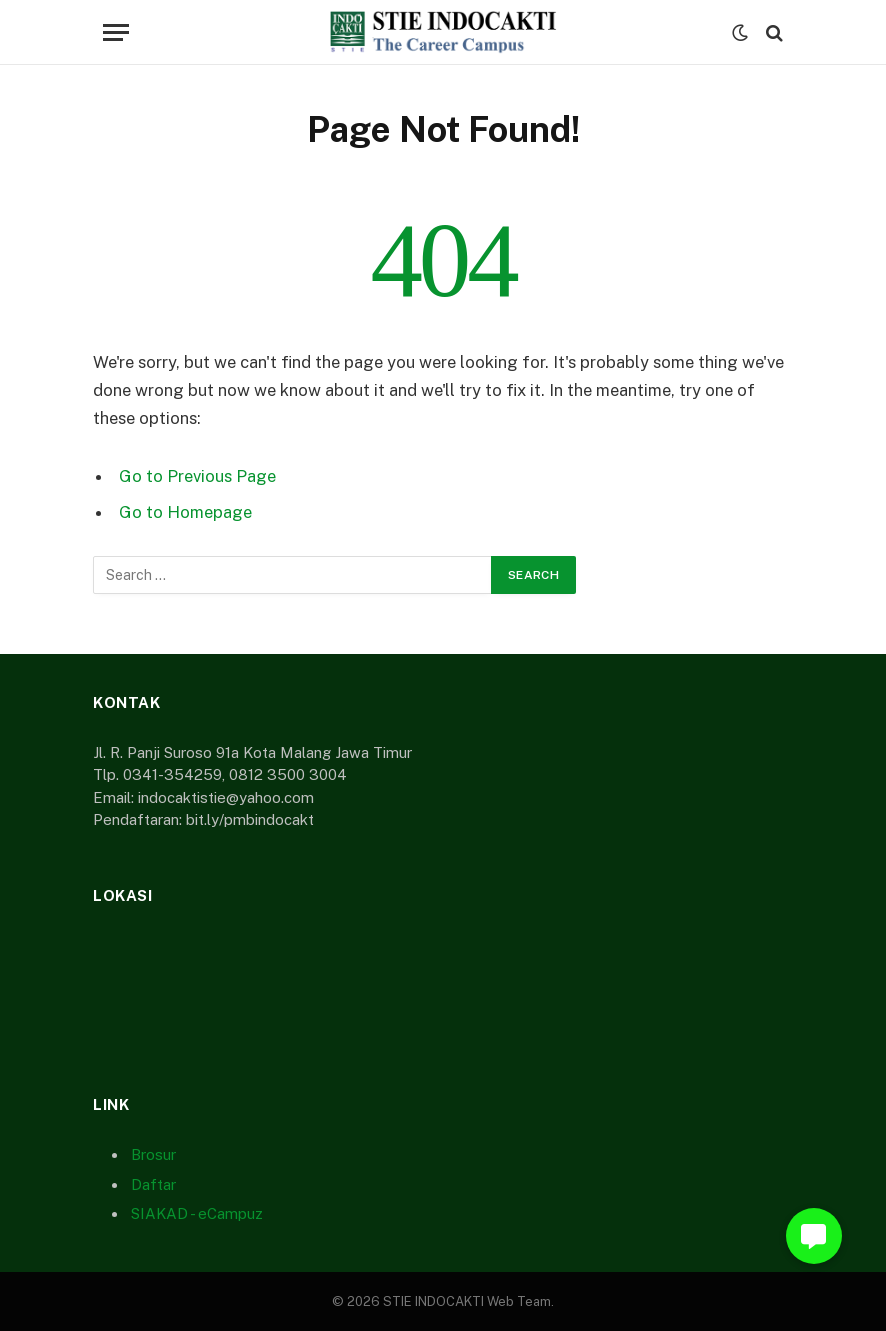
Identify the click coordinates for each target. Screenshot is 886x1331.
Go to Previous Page (197, 476)
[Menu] (116, 32)
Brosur (153, 1154)
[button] (814, 1236)
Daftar (153, 1184)
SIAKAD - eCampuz (197, 1213)
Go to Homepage (185, 512)
